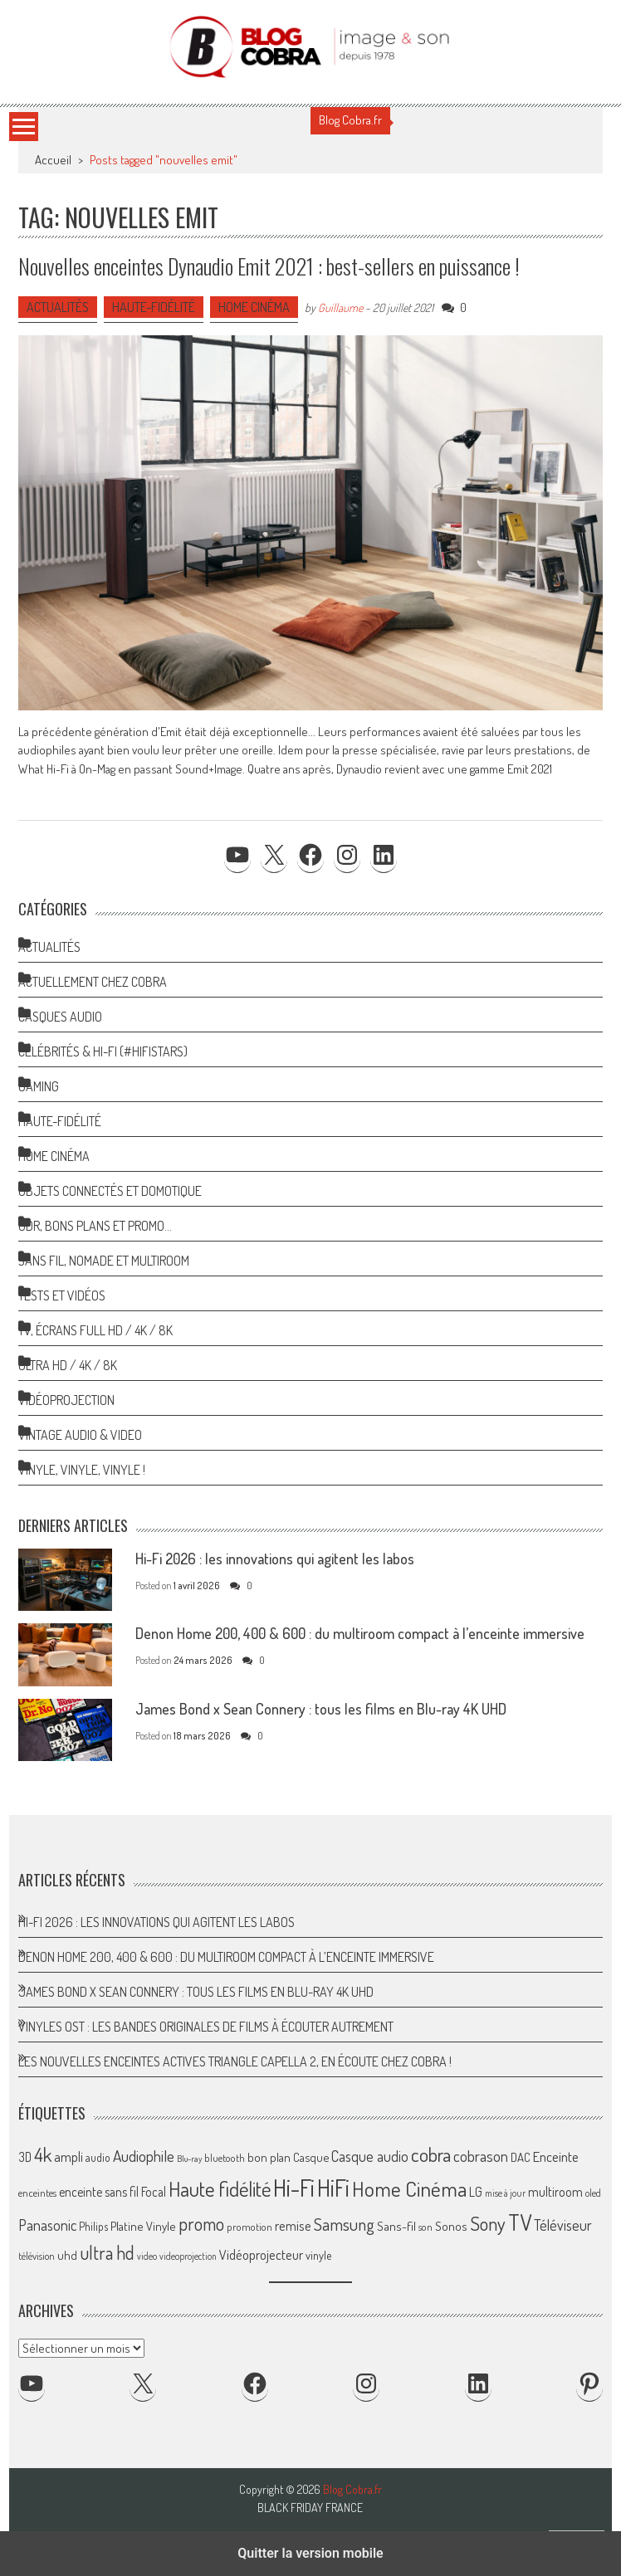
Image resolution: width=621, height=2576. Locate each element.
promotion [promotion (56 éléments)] (249, 2226)
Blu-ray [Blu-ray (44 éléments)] (189, 2158)
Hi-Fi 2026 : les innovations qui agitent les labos (274, 1558)
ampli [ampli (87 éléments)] (68, 2156)
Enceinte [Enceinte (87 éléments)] (556, 2156)
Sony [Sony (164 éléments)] (488, 2223)
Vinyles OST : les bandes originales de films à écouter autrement (206, 2026)
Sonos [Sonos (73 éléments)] (451, 2225)
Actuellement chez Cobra (92, 981)
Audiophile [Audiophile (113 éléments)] (143, 2155)
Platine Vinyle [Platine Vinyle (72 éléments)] (143, 2226)
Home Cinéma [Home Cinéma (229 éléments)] (409, 2188)
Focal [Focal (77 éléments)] (153, 2191)
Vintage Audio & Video (80, 1435)
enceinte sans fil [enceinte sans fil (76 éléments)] (99, 2191)
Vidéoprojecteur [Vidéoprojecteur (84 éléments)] (261, 2254)
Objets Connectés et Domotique (110, 1191)
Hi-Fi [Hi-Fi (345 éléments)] (294, 2187)
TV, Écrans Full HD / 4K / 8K (95, 1330)
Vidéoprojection (66, 1400)
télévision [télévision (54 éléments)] (36, 2255)
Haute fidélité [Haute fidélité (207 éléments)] (220, 2189)
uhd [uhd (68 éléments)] (67, 2254)
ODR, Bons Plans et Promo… (95, 1225)
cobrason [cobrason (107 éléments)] (480, 2155)
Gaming (38, 1086)
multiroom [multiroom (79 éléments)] (555, 2191)
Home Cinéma (254, 307)
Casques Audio (60, 1016)
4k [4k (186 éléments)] (42, 2154)
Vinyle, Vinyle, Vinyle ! (81, 1469)
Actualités (58, 307)
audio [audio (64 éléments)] (98, 2157)
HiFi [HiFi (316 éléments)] (333, 2188)
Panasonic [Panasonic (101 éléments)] (47, 2224)
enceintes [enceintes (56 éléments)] (37, 2192)
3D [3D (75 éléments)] (25, 2157)
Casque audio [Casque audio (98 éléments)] (369, 2156)
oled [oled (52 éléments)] (593, 2193)
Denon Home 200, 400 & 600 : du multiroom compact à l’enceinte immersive (359, 1633)
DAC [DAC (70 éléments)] (521, 2157)
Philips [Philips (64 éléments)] (93, 2226)
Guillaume (340, 307)
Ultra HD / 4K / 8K (67, 1365)
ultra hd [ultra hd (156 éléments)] (107, 2252)
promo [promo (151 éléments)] (201, 2224)
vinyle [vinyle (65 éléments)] (318, 2254)
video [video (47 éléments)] (147, 2256)
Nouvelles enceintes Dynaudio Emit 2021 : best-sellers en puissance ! (269, 266)
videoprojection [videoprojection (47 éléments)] (188, 2256)
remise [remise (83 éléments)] (293, 2225)
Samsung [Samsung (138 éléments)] (344, 2224)
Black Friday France (310, 2508)
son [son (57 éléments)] (425, 2226)
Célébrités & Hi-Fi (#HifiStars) (103, 1051)
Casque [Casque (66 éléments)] (311, 2156)
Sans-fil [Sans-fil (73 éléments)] (396, 2225)
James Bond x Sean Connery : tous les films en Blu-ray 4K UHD (320, 1709)
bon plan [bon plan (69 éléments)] (269, 2157)
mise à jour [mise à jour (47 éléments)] (505, 2193)
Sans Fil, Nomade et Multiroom (103, 1260)
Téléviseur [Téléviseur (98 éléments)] (563, 2225)
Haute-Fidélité (153, 307)
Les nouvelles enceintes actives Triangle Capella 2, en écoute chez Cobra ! (235, 2061)
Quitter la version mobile (310, 2553)
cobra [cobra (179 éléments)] (431, 2154)
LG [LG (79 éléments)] (475, 2191)
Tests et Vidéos (61, 1295)
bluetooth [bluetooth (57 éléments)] (224, 2157)
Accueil (53, 160)
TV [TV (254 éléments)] (519, 2222)
